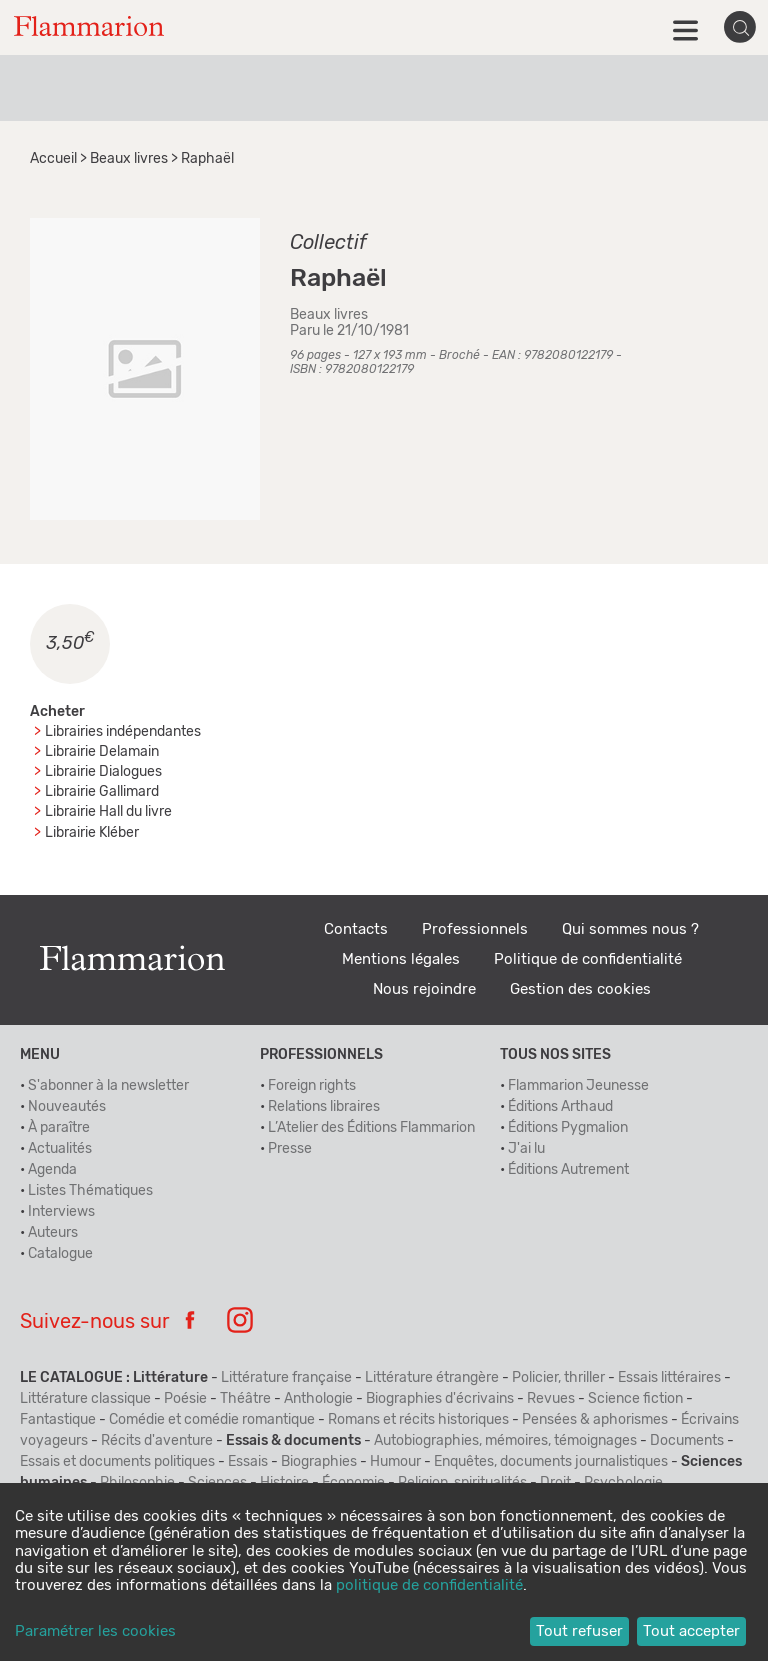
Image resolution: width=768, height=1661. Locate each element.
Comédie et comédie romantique (212, 1420)
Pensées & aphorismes (595, 1420)
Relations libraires (324, 1107)
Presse (290, 1149)
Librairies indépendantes (123, 732)
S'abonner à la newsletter (108, 1086)
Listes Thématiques (90, 1191)
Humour (395, 1462)
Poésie (185, 1399)
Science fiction (635, 1399)
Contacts (356, 929)
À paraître (59, 1128)
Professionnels (475, 929)
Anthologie (318, 1399)
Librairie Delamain (102, 752)
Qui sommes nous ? (630, 929)
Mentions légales (401, 959)
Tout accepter (691, 1631)
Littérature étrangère (432, 1378)
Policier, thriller (558, 1378)
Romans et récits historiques (418, 1420)
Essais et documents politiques (117, 1462)
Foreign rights (312, 1086)
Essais (248, 1462)
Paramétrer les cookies (95, 1631)
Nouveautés (67, 1107)
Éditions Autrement (568, 1170)
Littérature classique (85, 1399)
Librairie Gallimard (102, 792)
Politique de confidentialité (588, 959)
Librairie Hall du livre (108, 812)
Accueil (53, 159)
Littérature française (286, 1378)
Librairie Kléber (92, 833)
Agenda (52, 1170)
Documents (687, 1441)
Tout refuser (579, 1631)
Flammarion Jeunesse (578, 1086)
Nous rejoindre (424, 989)
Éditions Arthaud (560, 1107)
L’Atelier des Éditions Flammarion (371, 1128)
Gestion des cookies (580, 989)
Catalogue (60, 1254)
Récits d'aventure (157, 1441)
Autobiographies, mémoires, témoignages (505, 1441)
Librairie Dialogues (103, 772)
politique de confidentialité (429, 1585)
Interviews (61, 1212)
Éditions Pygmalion (568, 1128)
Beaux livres (129, 159)
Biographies (319, 1462)
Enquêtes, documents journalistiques (551, 1462)
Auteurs (53, 1233)
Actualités (60, 1149)
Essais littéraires (669, 1378)
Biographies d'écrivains (440, 1399)
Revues (551, 1399)
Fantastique (58, 1420)
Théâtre (245, 1399)
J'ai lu (526, 1149)
